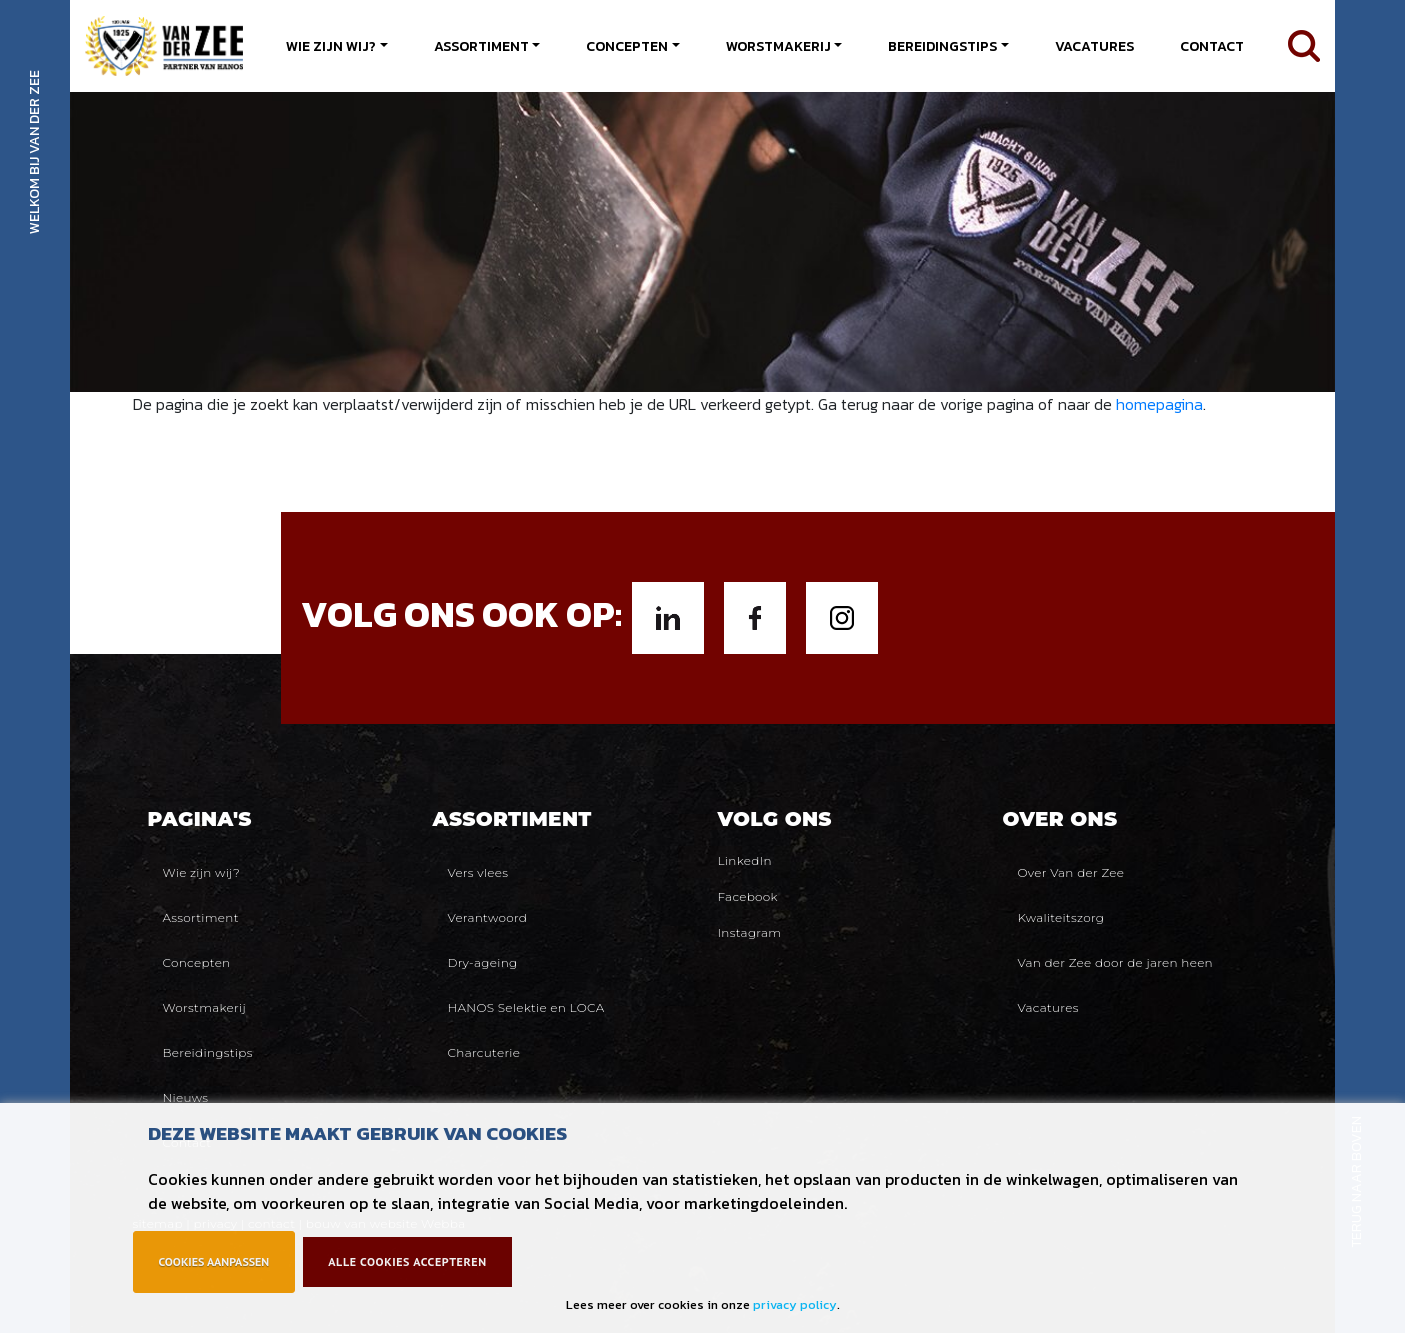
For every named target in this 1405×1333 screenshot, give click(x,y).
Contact (1212, 46)
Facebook (748, 896)
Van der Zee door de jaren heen (1115, 962)
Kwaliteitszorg (1061, 917)
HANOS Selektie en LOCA (526, 1007)
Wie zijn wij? (331, 46)
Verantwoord (488, 917)
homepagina (1159, 404)
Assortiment (481, 46)
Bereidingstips (942, 46)
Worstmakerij (778, 46)
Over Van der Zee (1071, 872)
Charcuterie (484, 1052)
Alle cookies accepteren (407, 1261)
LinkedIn (745, 860)
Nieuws (186, 1097)
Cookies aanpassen (214, 1261)
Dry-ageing (483, 962)
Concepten (627, 46)
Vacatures (1094, 46)
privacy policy (795, 1304)
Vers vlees (478, 872)
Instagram (750, 932)
